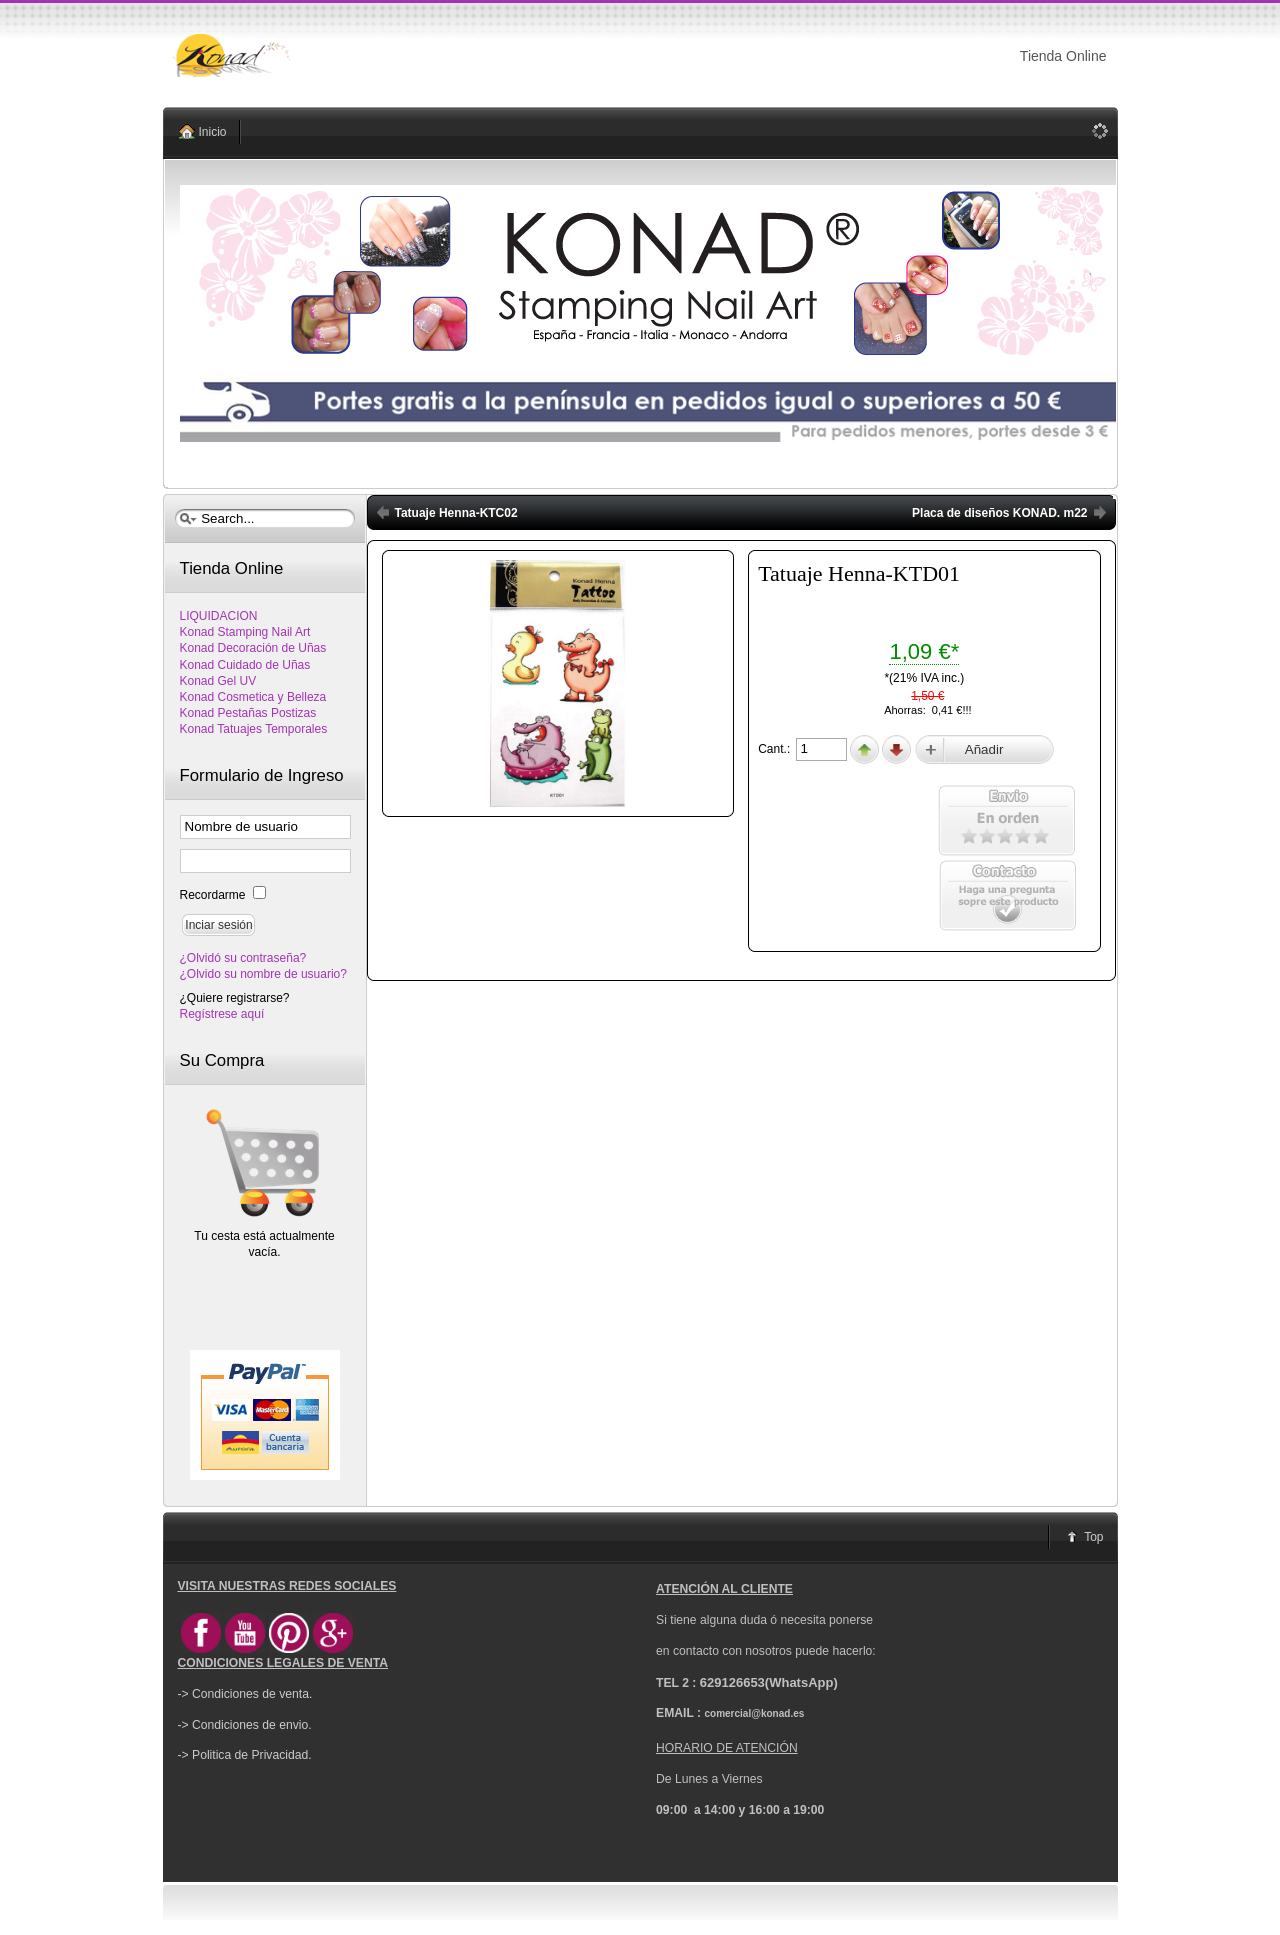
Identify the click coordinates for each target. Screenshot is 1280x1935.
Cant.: (775, 749)
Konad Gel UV (218, 681)
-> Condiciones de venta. (245, 1694)
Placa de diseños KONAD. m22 (999, 513)
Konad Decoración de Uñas (253, 648)
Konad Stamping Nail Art (245, 632)
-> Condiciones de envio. (245, 1725)
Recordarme (214, 895)
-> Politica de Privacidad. (245, 1755)
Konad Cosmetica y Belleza (253, 697)
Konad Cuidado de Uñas (245, 665)
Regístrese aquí (222, 1014)
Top (1093, 1537)
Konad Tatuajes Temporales (254, 729)
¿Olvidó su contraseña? (243, 958)
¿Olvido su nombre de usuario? (263, 974)
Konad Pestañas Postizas (248, 713)
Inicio (213, 132)
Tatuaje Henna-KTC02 (456, 513)
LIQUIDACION (219, 616)
